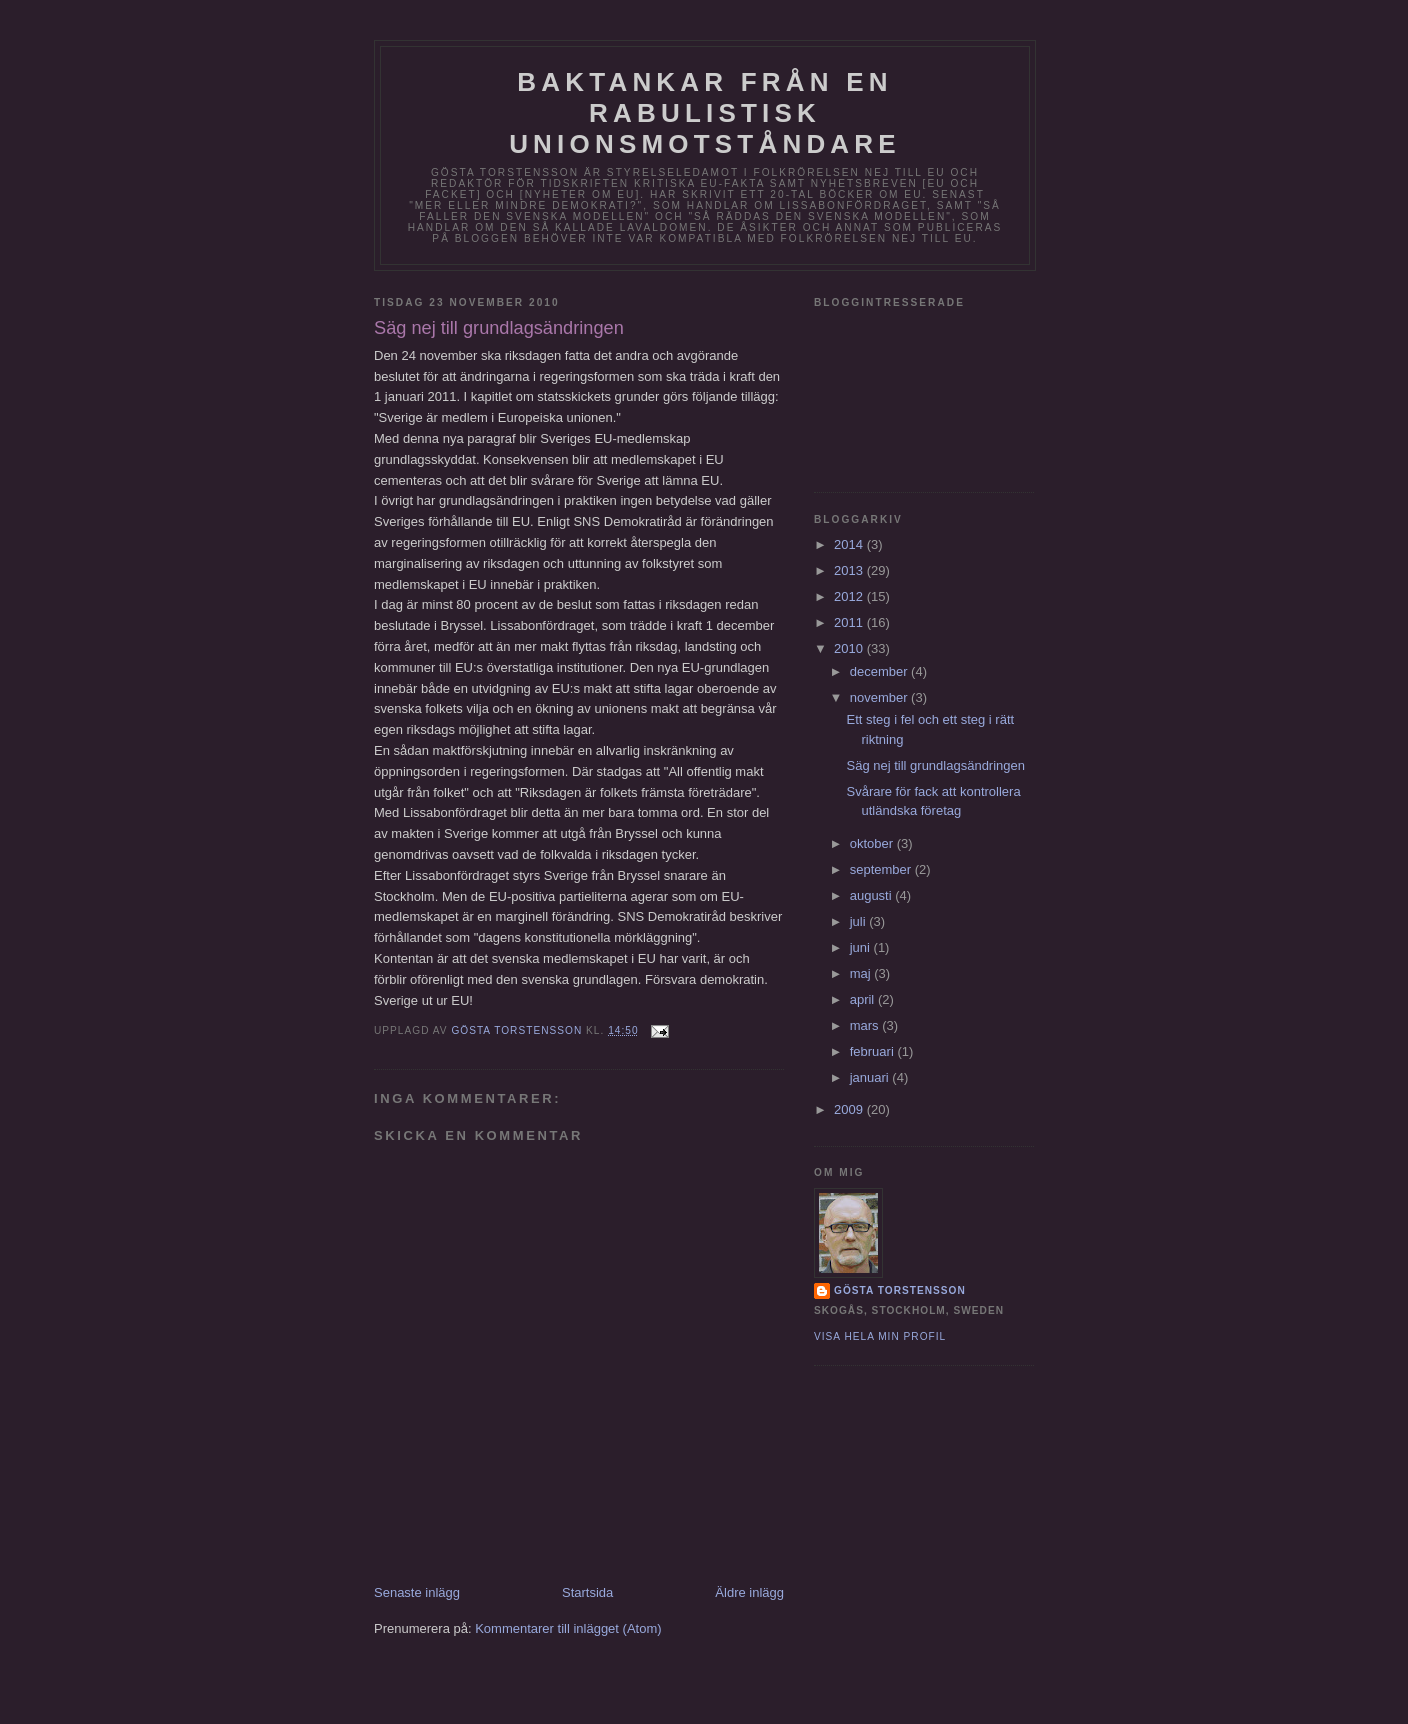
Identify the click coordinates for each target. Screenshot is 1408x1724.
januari (871, 1077)
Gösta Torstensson (900, 1290)
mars (866, 1025)
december (880, 671)
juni (862, 947)
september (882, 869)
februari (874, 1051)
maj (862, 973)
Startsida (587, 1592)
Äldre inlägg (749, 1592)
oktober (873, 843)
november (880, 697)
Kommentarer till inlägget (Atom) (568, 1628)
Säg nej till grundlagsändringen (935, 765)
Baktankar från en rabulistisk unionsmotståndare (705, 113)
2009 (850, 1109)
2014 (850, 544)
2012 (850, 596)
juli (860, 921)
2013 (850, 570)
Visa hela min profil (880, 1336)
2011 (850, 622)
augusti (873, 895)
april (864, 999)
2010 (850, 648)
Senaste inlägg (417, 1592)
